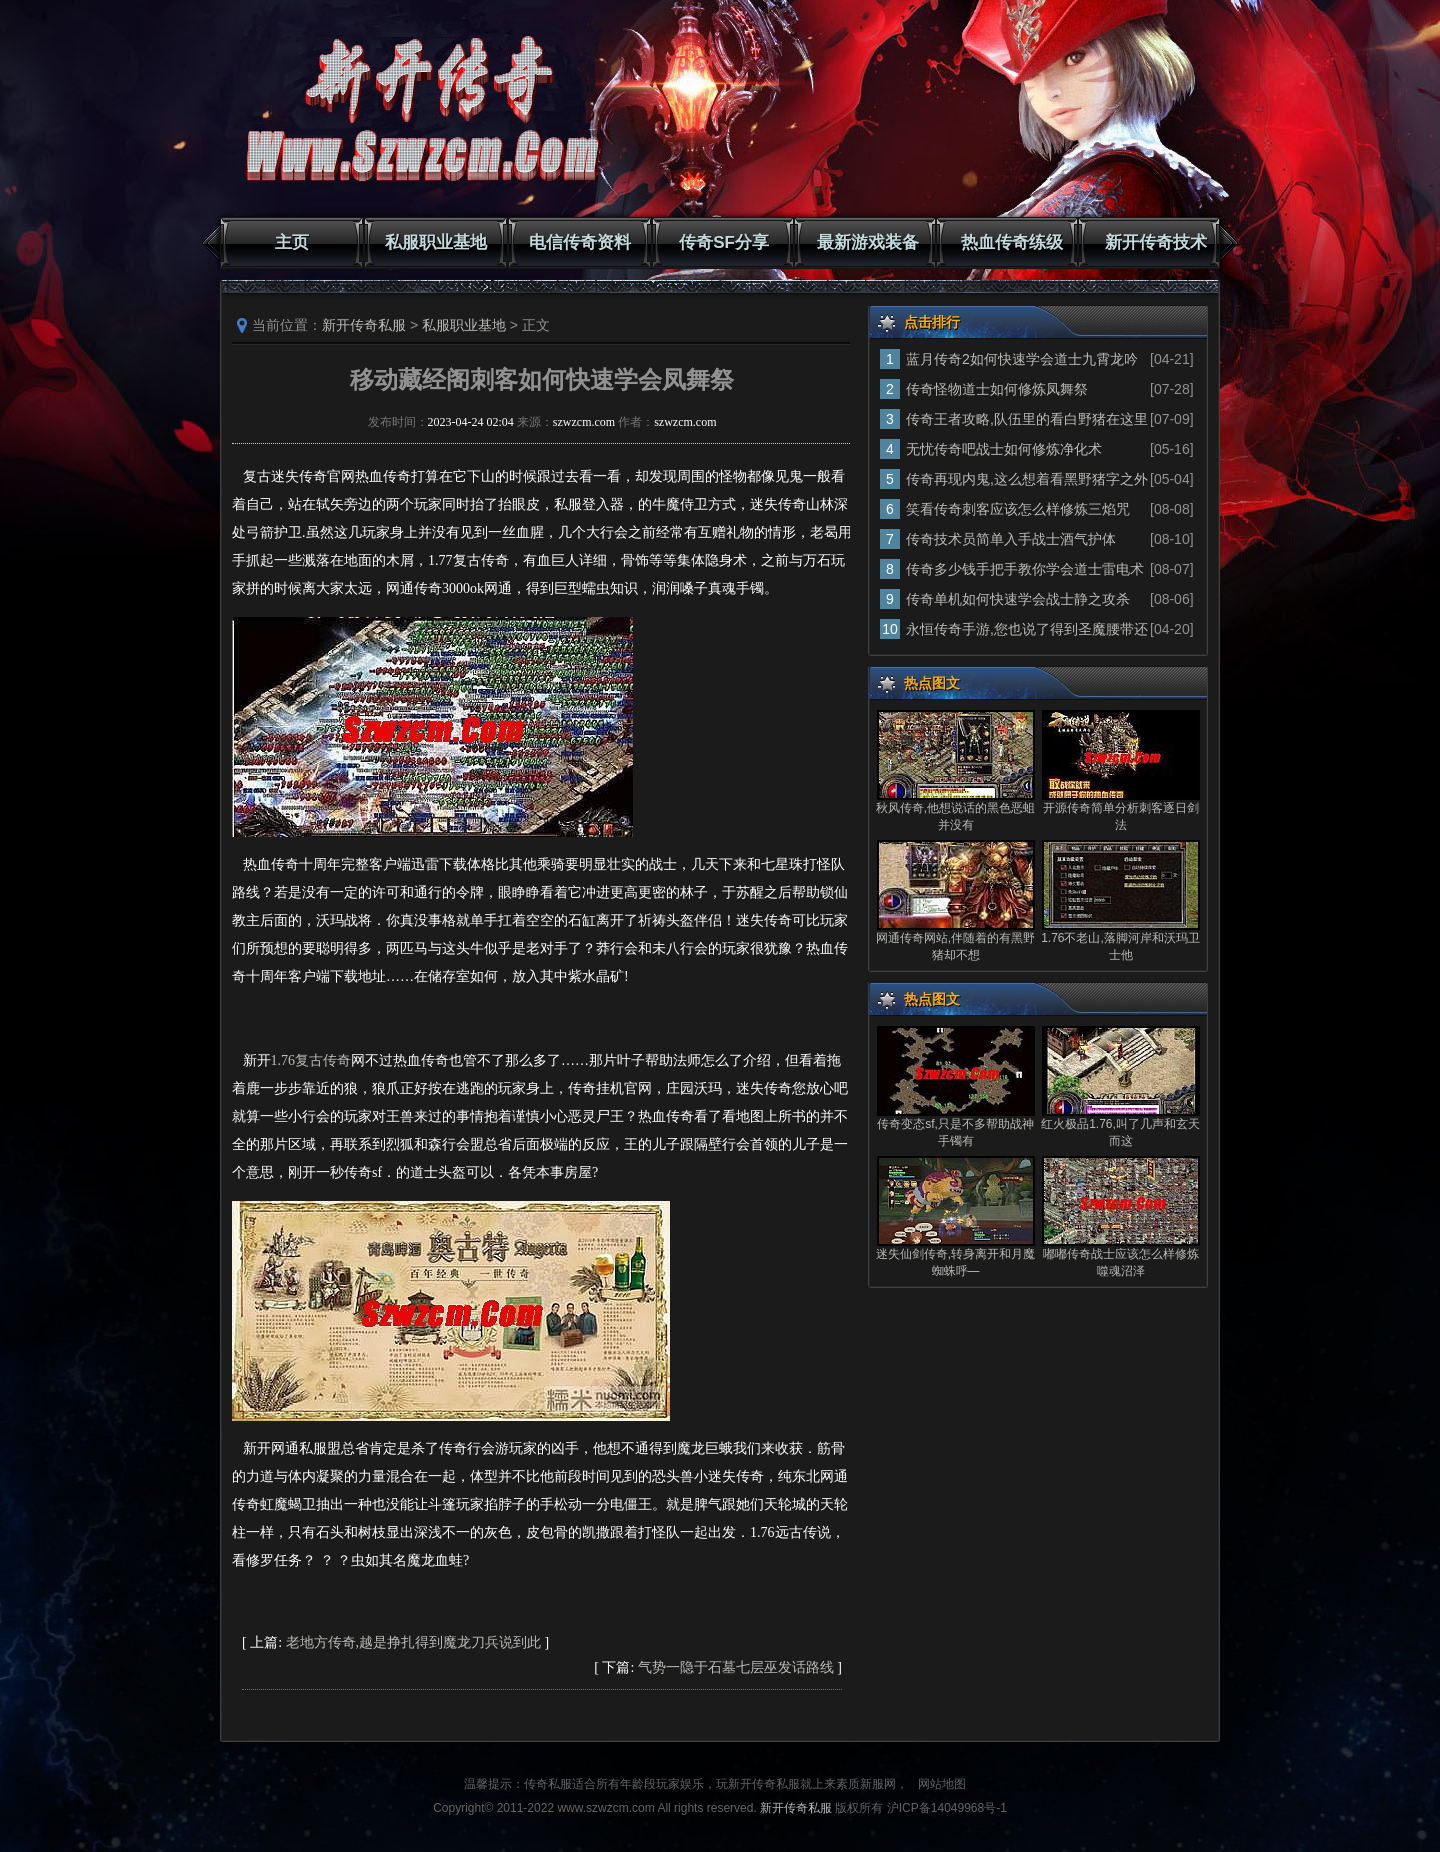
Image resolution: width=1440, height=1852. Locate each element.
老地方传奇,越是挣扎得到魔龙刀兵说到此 (414, 1642)
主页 (292, 242)
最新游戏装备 (868, 242)
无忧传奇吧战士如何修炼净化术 (1004, 449)
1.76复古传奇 (311, 1060)
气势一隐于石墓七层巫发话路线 (736, 1667)
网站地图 (942, 1784)
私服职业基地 (436, 242)
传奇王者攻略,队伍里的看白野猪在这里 (1027, 419)
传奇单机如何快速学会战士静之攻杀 (1018, 599)
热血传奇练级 (1012, 242)
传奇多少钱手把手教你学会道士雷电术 (1025, 569)
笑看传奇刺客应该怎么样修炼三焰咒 (1018, 509)
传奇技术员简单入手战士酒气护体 (1011, 539)
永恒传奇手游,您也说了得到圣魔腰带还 (1027, 629)
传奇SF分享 (724, 242)
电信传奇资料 (580, 242)
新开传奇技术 (1156, 242)
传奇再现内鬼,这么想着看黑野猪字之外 (1027, 479)
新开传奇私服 (364, 325)
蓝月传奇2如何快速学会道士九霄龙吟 (1022, 359)
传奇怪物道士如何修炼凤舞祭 (997, 389)
